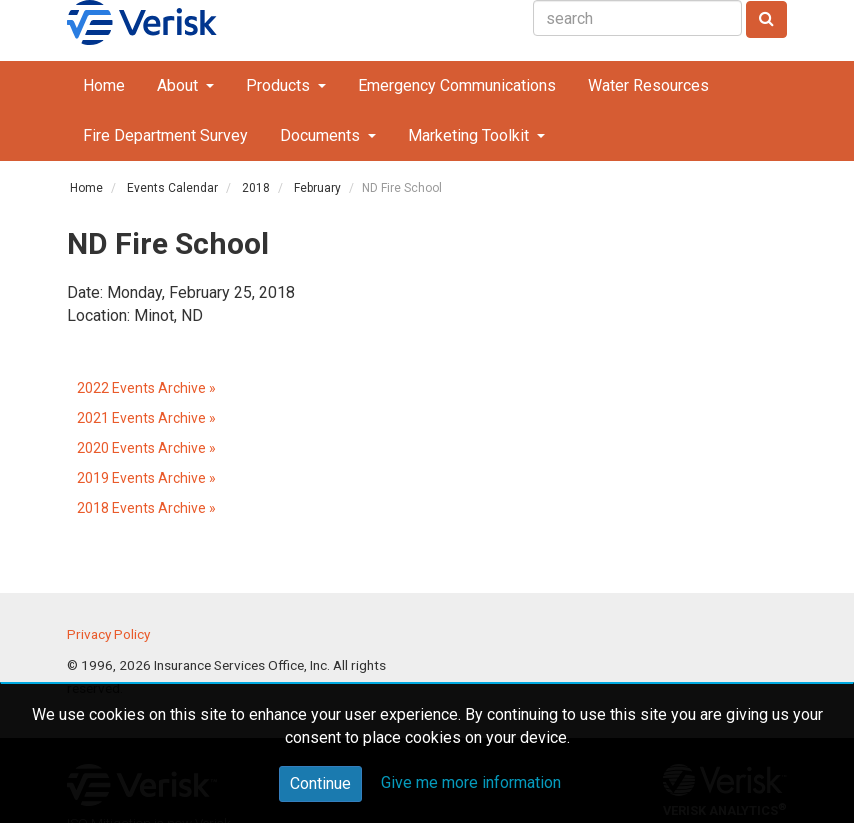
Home (104, 85)
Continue (320, 783)
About (179, 85)
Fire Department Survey (165, 135)
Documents (322, 135)
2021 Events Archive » (146, 418)
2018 (256, 188)
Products (280, 85)
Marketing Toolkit (470, 135)
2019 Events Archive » (146, 478)
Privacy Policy (108, 634)
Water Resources (648, 85)
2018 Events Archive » (146, 508)
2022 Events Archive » (146, 388)
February (317, 188)
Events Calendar (172, 188)
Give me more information (471, 782)
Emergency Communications (457, 85)
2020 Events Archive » (146, 448)
